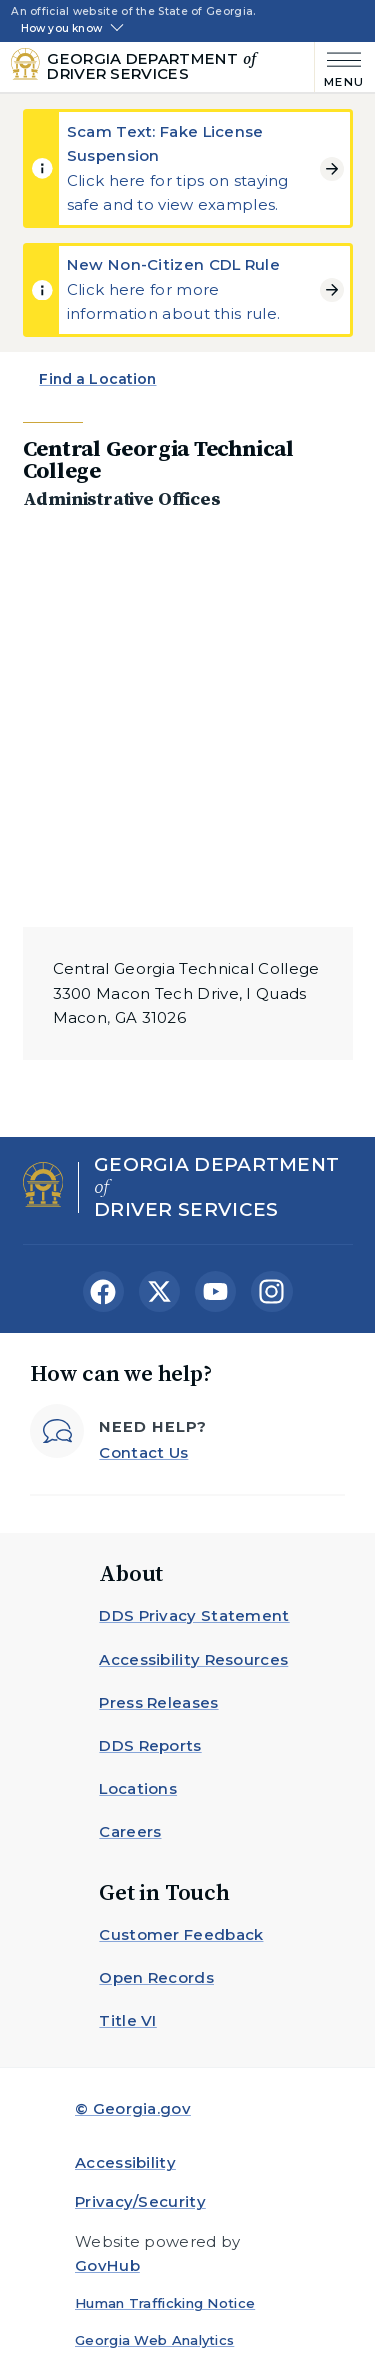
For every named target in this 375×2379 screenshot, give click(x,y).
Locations (138, 1788)
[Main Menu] (339, 67)
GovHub (107, 2265)
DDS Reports (150, 1745)
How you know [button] (61, 29)
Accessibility (125, 2162)
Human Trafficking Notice (165, 2303)
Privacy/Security (140, 2201)
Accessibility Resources (193, 1659)
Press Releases (158, 1702)
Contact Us (143, 1452)
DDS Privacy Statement (194, 1615)
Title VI (127, 2020)
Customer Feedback (181, 1934)
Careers (130, 1831)
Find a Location (97, 379)
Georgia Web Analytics (154, 2340)
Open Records (156, 1977)
